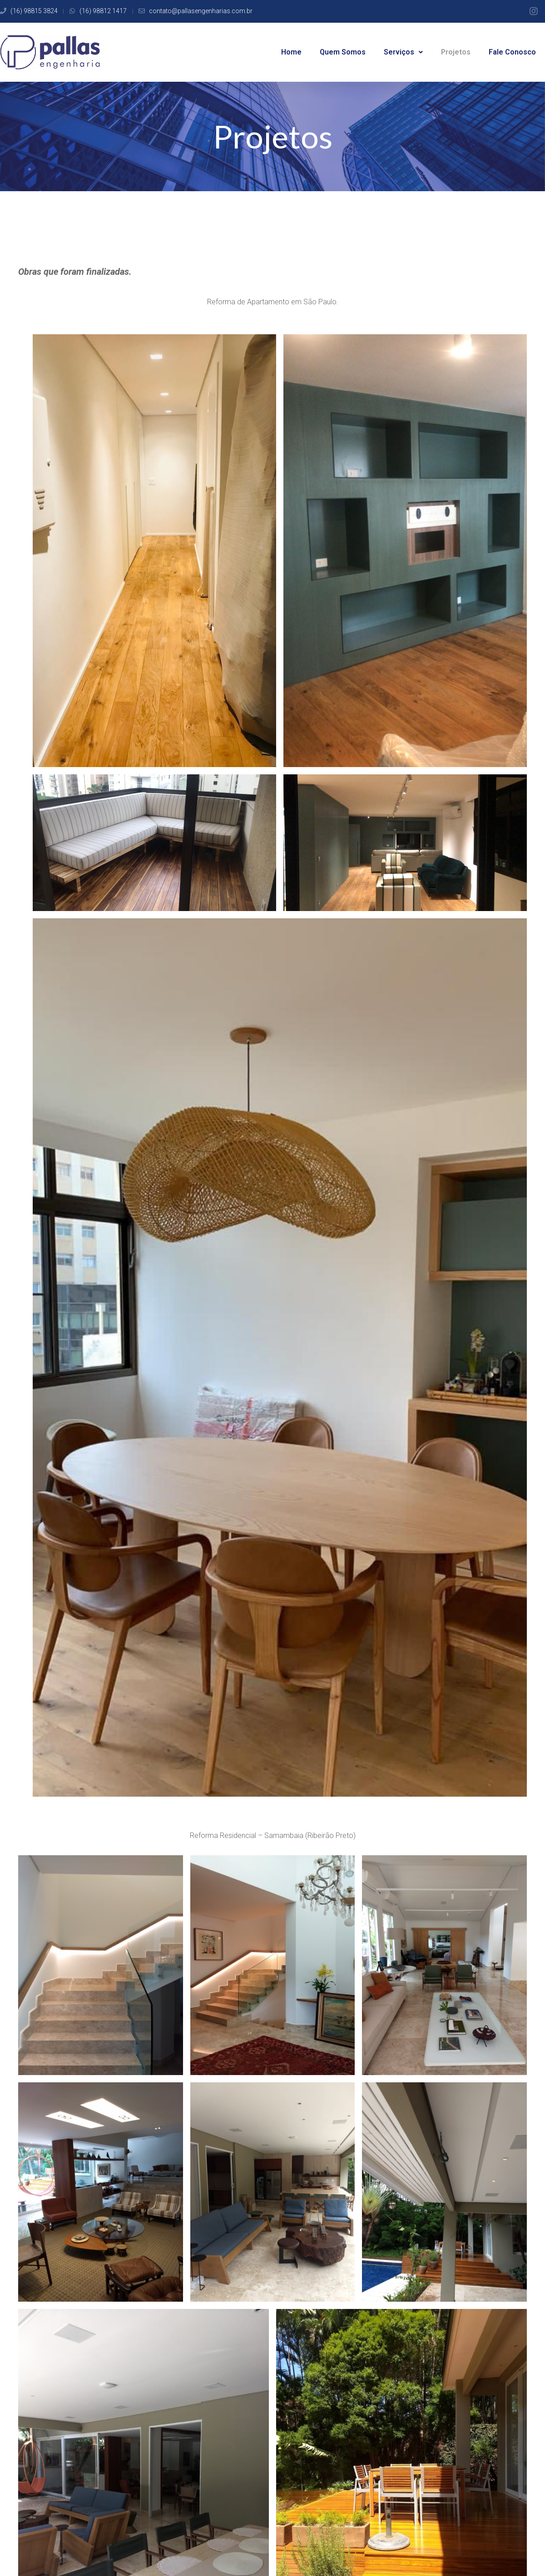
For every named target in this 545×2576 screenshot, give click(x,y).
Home (291, 52)
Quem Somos (343, 52)
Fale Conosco (512, 52)
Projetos (456, 52)
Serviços (403, 52)
